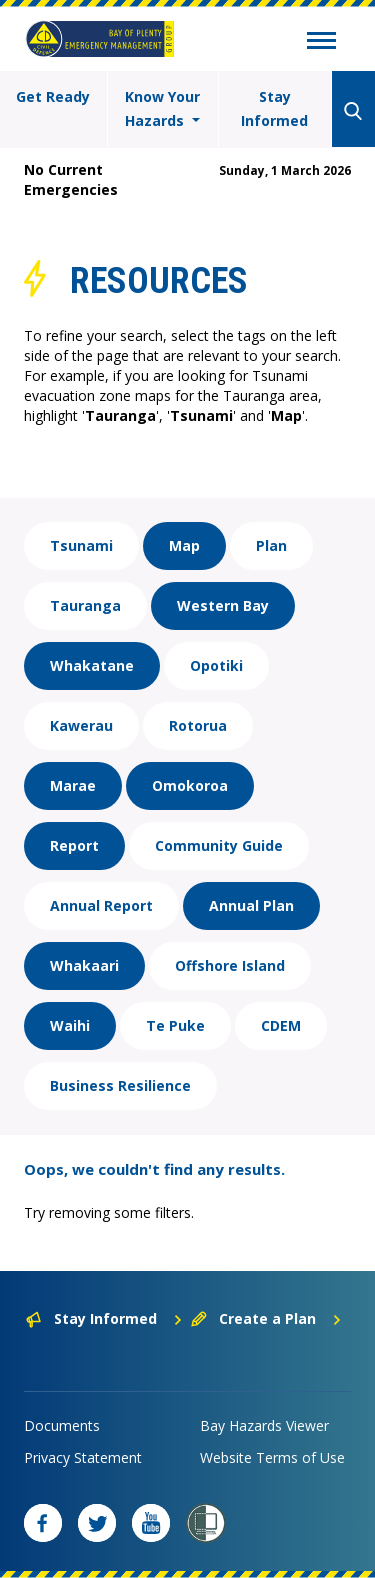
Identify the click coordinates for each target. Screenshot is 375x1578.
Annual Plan (251, 905)
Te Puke (175, 1025)
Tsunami (81, 545)
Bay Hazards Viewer (264, 1425)
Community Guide (219, 845)
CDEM (281, 1025)
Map (184, 545)
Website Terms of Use (272, 1457)
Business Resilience (120, 1085)
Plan (271, 545)
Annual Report (101, 905)
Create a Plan (266, 1318)
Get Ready (53, 96)
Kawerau (81, 725)
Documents (62, 1425)
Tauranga (85, 605)
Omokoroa (190, 785)
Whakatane (92, 665)
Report (74, 845)
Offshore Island (230, 965)
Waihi (70, 1025)
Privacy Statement (83, 1457)
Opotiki (216, 665)
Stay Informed (274, 108)
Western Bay (223, 605)
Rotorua (198, 725)
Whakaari (84, 965)
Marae (73, 785)
